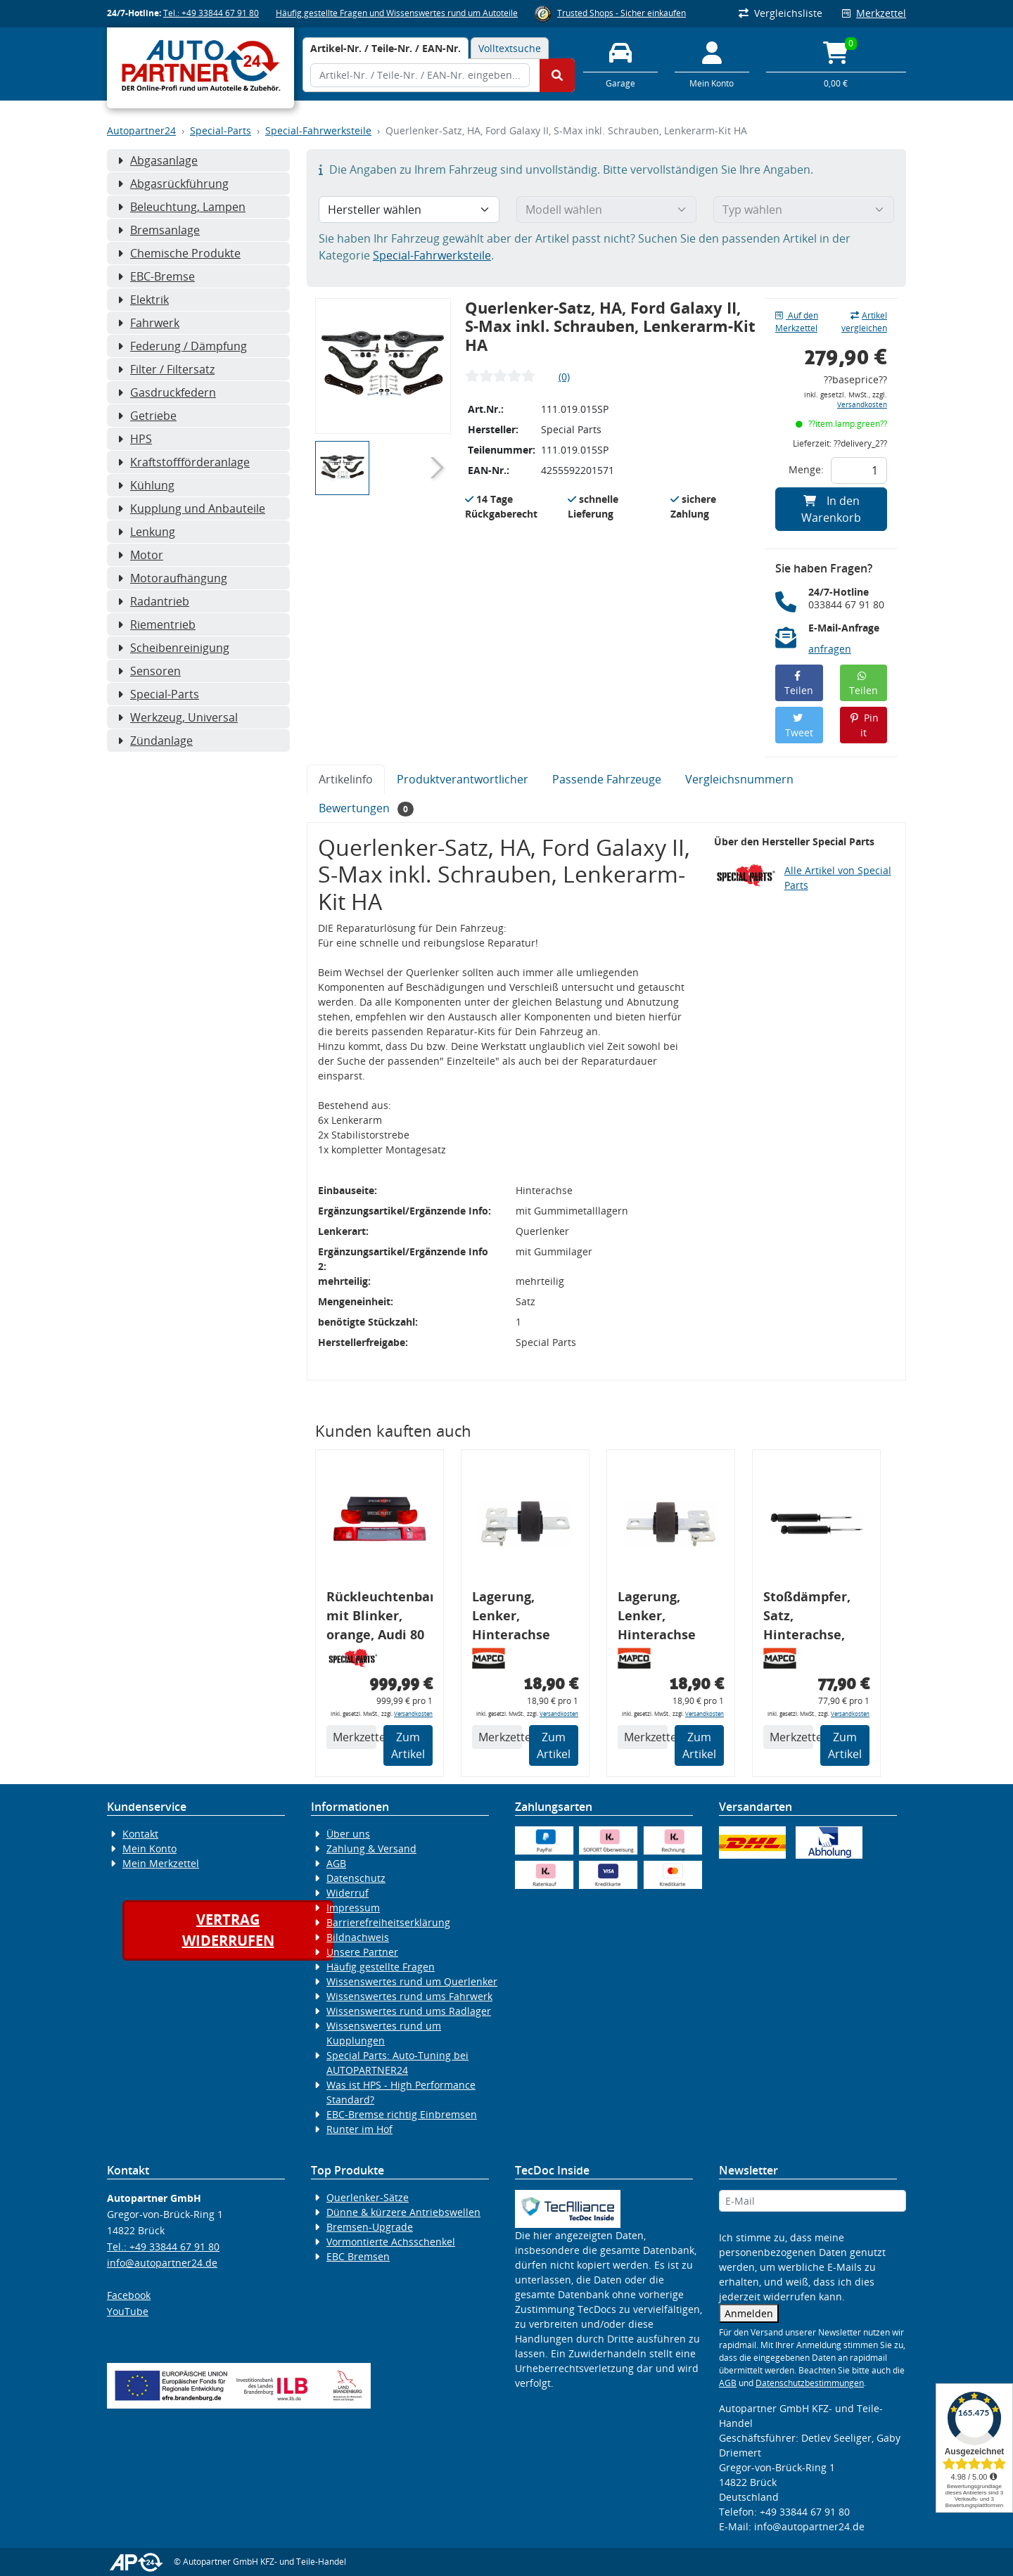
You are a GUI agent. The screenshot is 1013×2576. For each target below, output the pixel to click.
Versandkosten (862, 404)
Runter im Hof (359, 2129)
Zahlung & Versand (371, 1848)
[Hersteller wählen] (409, 209)
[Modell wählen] (606, 209)
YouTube (127, 2311)
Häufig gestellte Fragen (380, 1966)
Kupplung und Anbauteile (191, 508)
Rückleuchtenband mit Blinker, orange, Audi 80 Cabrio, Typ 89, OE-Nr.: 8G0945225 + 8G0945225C (379, 1618)
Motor (140, 555)
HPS (134, 439)
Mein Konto (149, 1848)
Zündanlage (155, 740)
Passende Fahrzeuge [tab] (606, 779)
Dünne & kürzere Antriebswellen (403, 2212)
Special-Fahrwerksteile (318, 130)
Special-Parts (220, 130)
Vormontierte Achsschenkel (390, 2241)
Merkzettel (874, 13)
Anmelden (749, 2313)
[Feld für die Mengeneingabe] (859, 470)
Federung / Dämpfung (182, 346)
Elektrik (143, 299)
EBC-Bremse (156, 276)
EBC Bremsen (358, 2256)
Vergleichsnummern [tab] (739, 779)
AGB (336, 1863)
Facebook (129, 2295)
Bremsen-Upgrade (369, 2227)
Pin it (863, 725)
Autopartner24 (141, 130)
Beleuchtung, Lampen (181, 206)
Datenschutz (356, 1878)
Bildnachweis (357, 1937)
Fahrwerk (148, 323)
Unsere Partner (362, 1952)
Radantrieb (153, 601)
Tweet (799, 726)
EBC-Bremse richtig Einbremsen (401, 2114)
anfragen (829, 648)
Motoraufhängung (172, 578)
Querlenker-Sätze (367, 2197)
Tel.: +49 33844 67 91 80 (211, 13)
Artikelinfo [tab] (346, 779)
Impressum (353, 1907)
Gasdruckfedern (166, 392)
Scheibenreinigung (173, 647)
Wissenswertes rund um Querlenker (411, 1981)
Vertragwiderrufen (228, 1930)
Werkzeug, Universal (177, 717)
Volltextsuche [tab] (509, 48)
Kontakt (140, 1833)
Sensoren (149, 671)
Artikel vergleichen (864, 321)
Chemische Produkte (179, 253)
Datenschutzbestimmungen (810, 2383)
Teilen (798, 684)
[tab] (385, 48)
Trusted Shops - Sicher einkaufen (621, 13)
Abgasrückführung (173, 183)
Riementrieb (156, 624)
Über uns (348, 1833)
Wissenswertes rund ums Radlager (408, 2011)
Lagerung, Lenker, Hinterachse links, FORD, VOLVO (511, 1618)
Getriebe (147, 415)
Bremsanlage (158, 230)
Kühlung (145, 485)
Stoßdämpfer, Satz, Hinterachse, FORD (806, 1618)
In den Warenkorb (831, 509)
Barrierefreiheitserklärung (388, 1922)
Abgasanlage (157, 160)
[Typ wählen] (803, 209)
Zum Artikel (408, 1745)
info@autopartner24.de (162, 2262)
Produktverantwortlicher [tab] (462, 779)
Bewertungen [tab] (366, 808)
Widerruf (347, 1892)
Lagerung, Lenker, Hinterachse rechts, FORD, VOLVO (660, 1618)
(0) (564, 376)
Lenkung (146, 531)
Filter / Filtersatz (166, 369)
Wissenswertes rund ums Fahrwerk (409, 1996)
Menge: (806, 469)
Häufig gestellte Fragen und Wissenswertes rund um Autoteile (397, 13)
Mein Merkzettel (160, 1863)
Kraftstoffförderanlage (183, 462)
